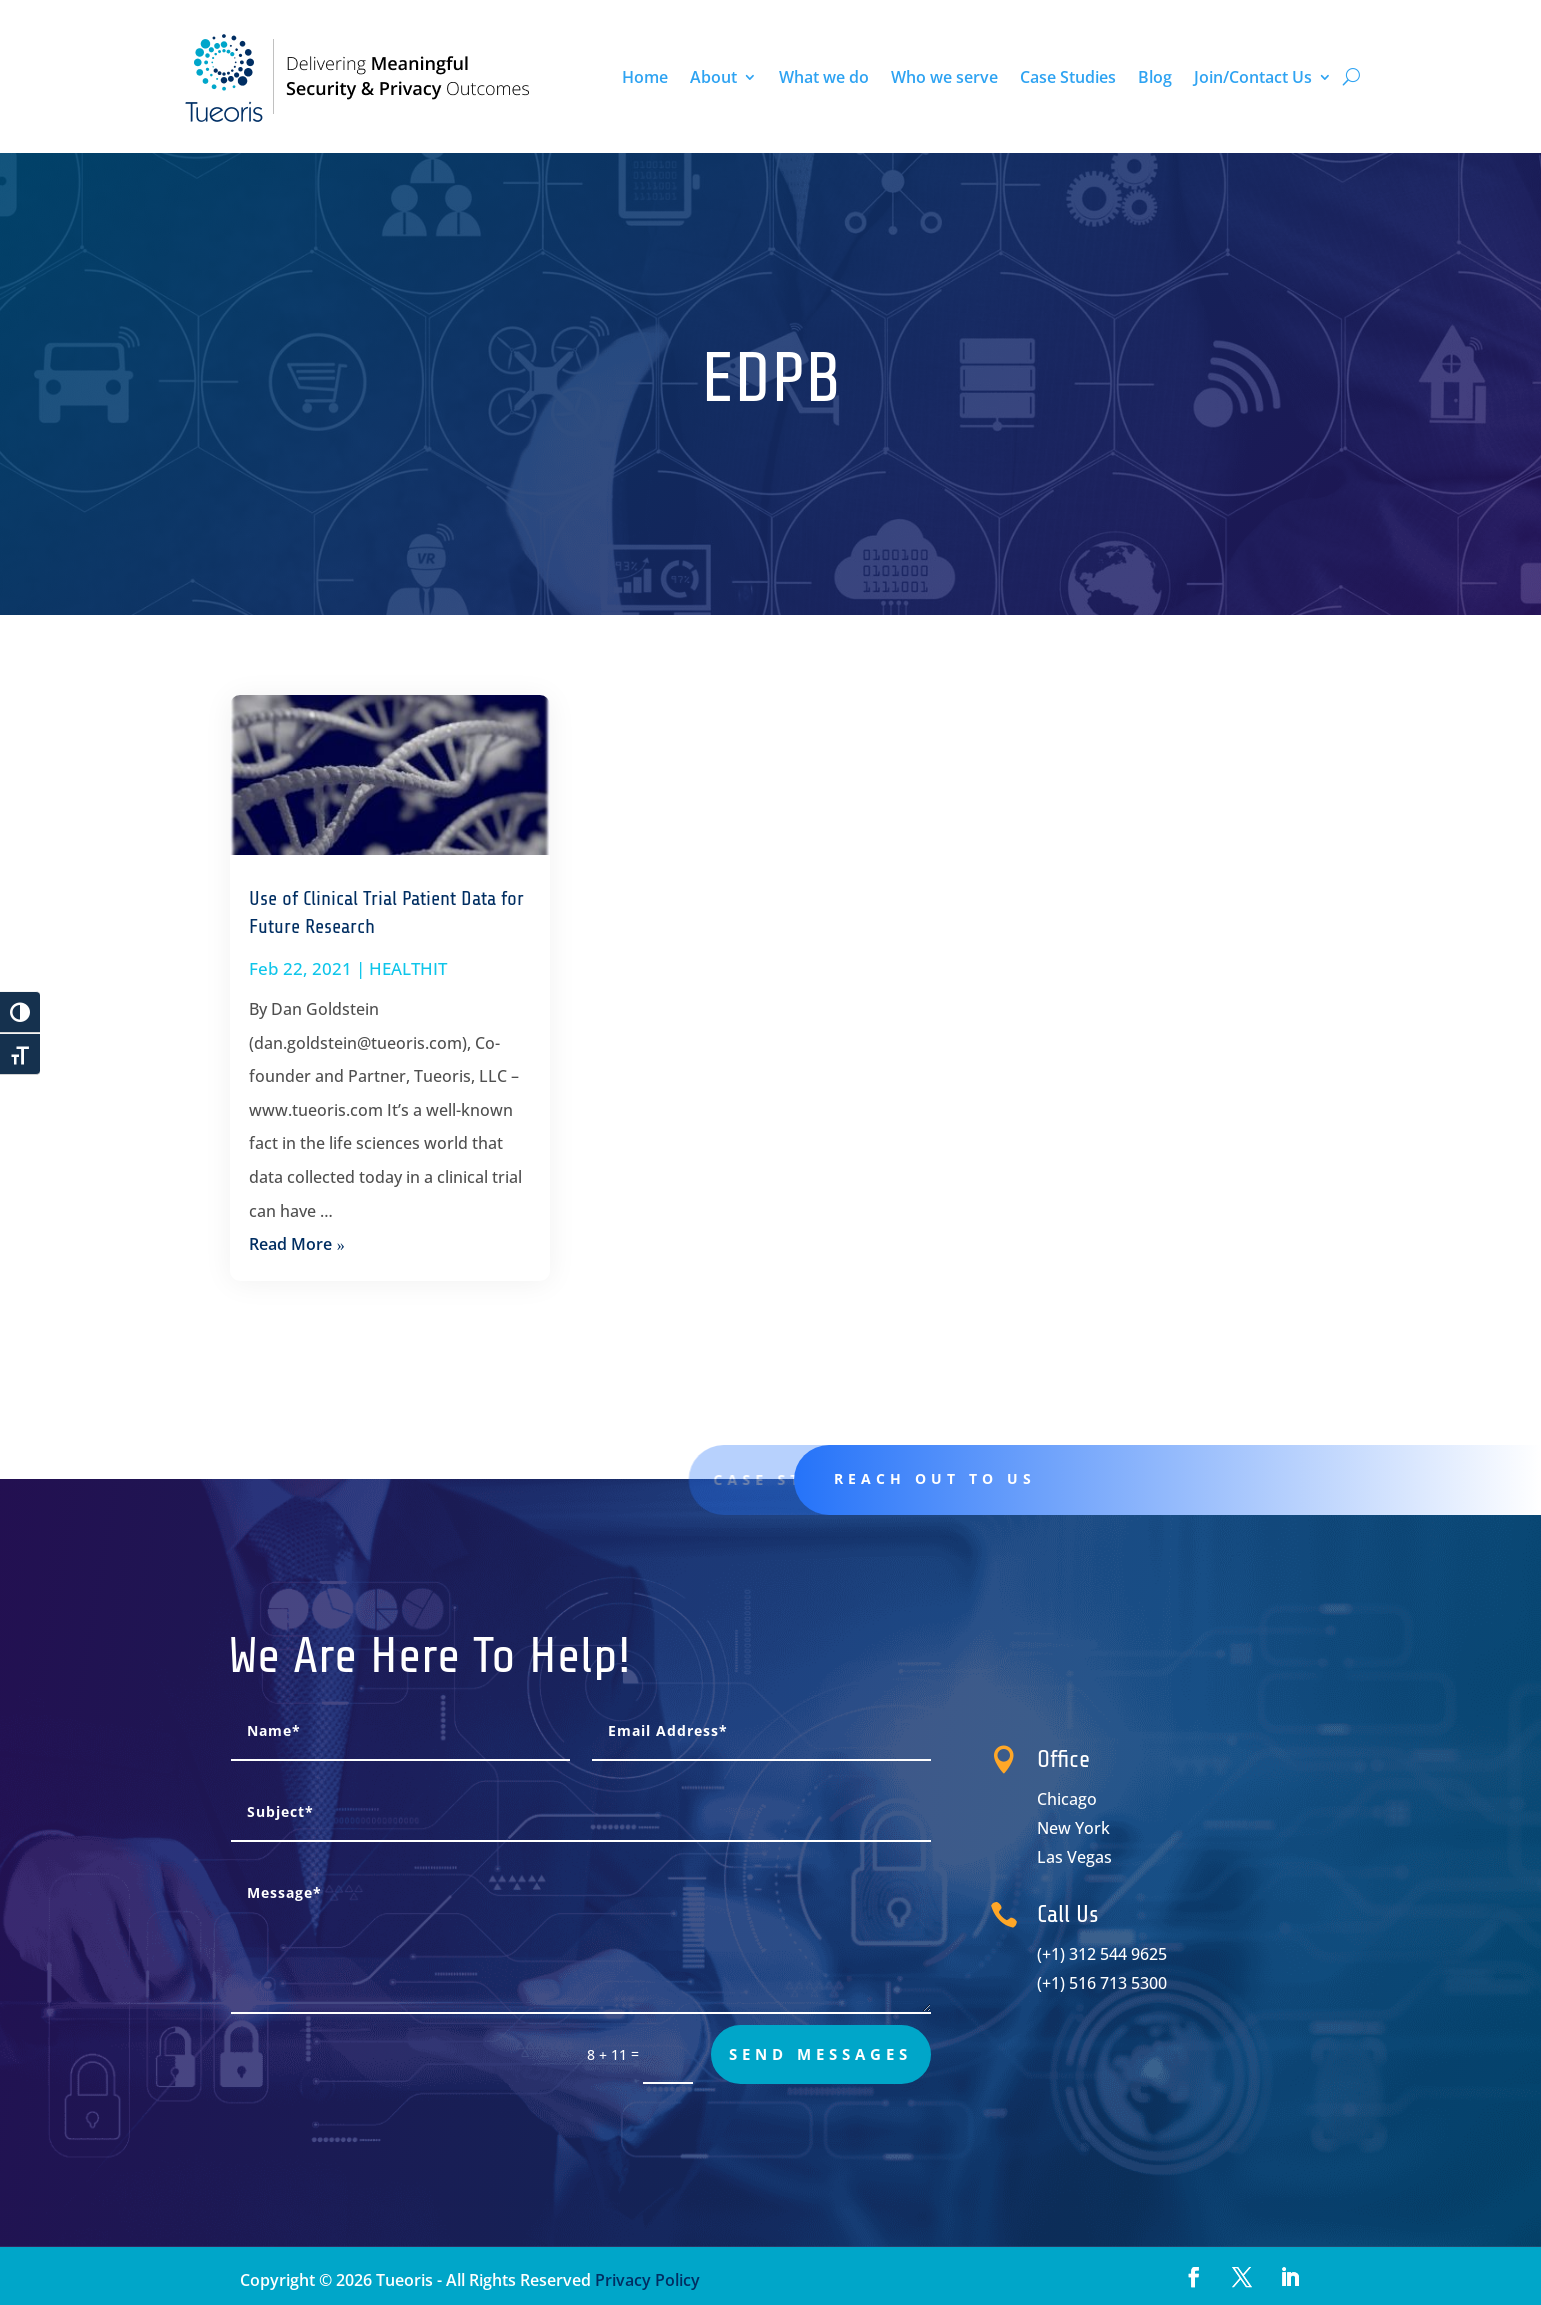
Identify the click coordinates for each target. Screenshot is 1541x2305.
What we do (824, 77)
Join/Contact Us (1253, 77)
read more (290, 1244)
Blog (1155, 77)
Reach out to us (1004, 1478)
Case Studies (1068, 77)
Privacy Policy (645, 2280)
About (713, 77)
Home (645, 77)
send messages (820, 2054)
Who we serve (944, 77)
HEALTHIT (408, 968)
